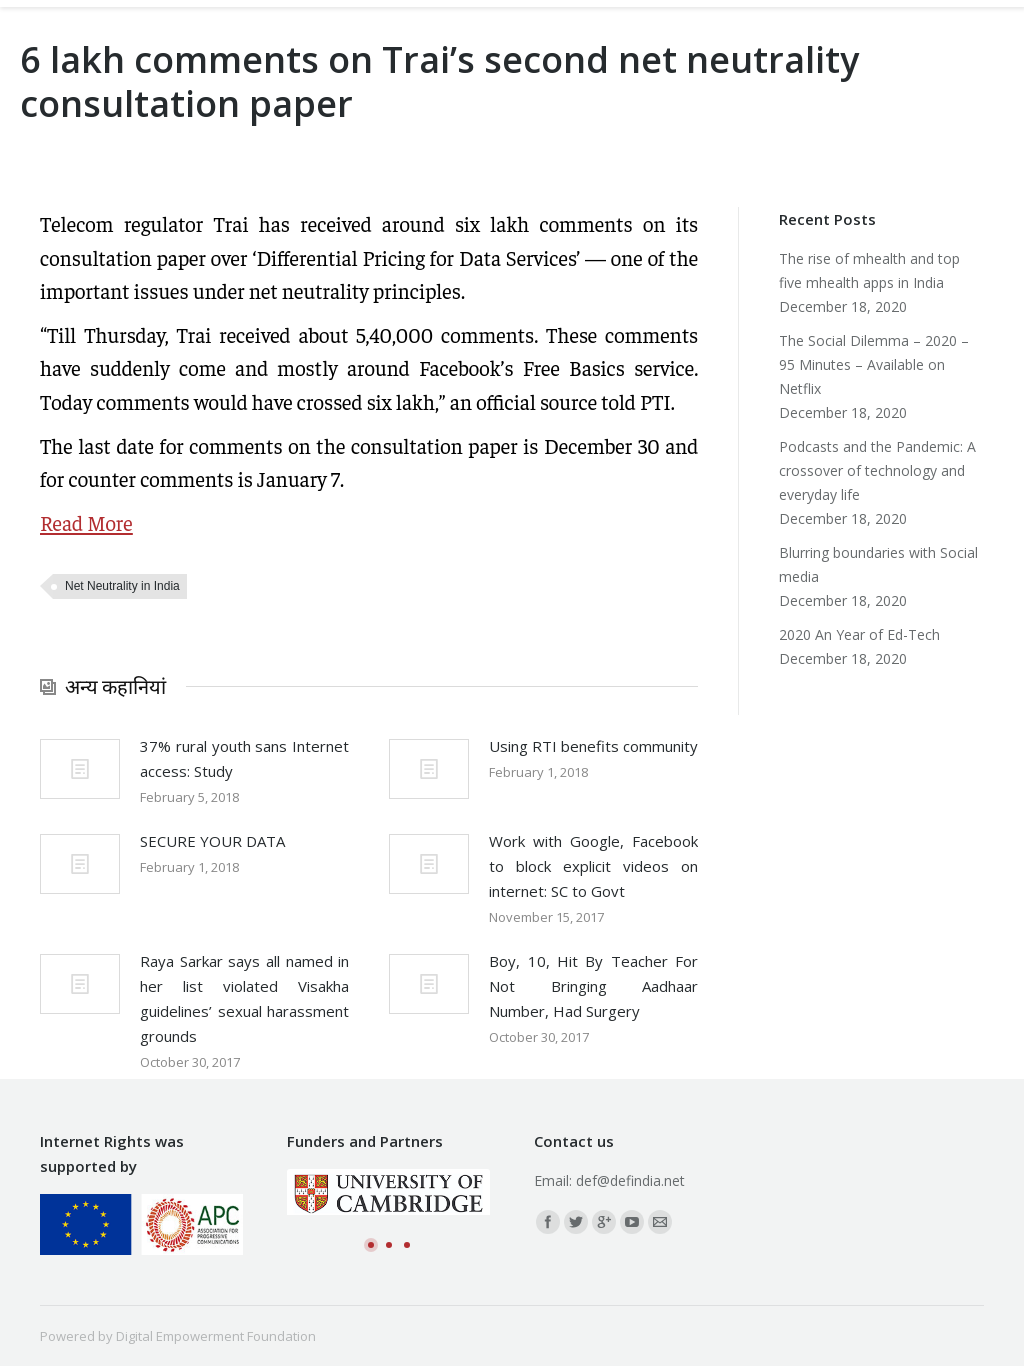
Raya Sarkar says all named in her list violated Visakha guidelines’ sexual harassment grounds (244, 998)
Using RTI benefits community (593, 746)
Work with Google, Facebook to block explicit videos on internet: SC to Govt (593, 866)
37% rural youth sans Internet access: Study (244, 758)
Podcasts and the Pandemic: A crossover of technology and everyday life (877, 470)
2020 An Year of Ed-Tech (859, 634)
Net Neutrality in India (122, 586)
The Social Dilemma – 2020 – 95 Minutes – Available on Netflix (874, 364)
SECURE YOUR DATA (212, 841)
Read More (86, 522)
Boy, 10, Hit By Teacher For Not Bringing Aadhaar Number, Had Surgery (593, 986)
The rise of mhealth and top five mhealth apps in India (869, 270)
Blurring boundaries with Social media (878, 564)
